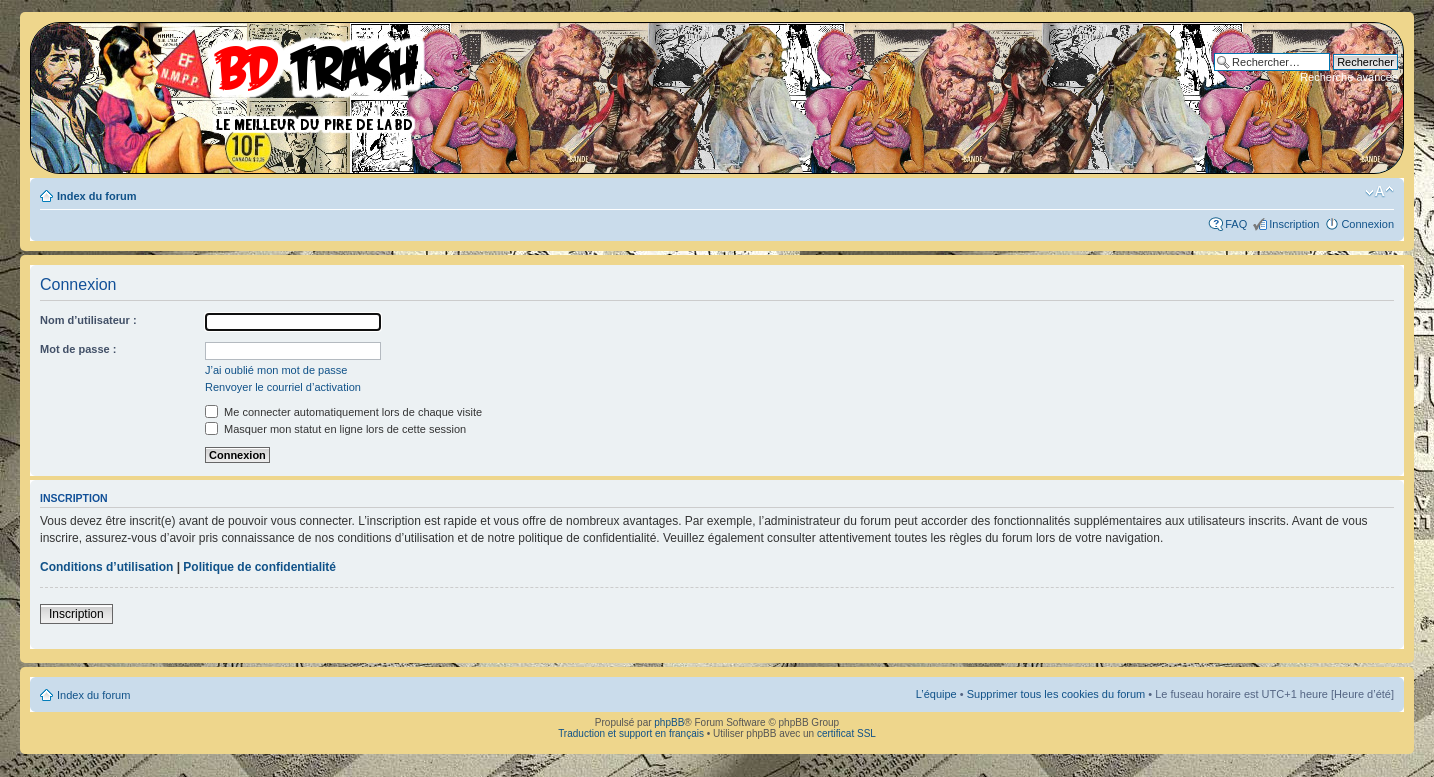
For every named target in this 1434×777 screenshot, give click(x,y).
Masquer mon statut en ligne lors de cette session (335, 429)
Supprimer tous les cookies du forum (1056, 694)
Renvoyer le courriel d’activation (283, 387)
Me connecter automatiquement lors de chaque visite (343, 412)
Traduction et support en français (631, 733)
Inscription (1294, 224)
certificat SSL (846, 733)
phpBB (669, 722)
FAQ (1236, 224)
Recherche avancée (1349, 77)
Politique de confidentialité (259, 567)
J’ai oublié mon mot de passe (276, 370)
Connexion (1367, 224)
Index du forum (96, 196)
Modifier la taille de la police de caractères (1379, 192)
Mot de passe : (78, 349)
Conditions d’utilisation (106, 567)
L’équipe (936, 694)
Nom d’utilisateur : (88, 320)
